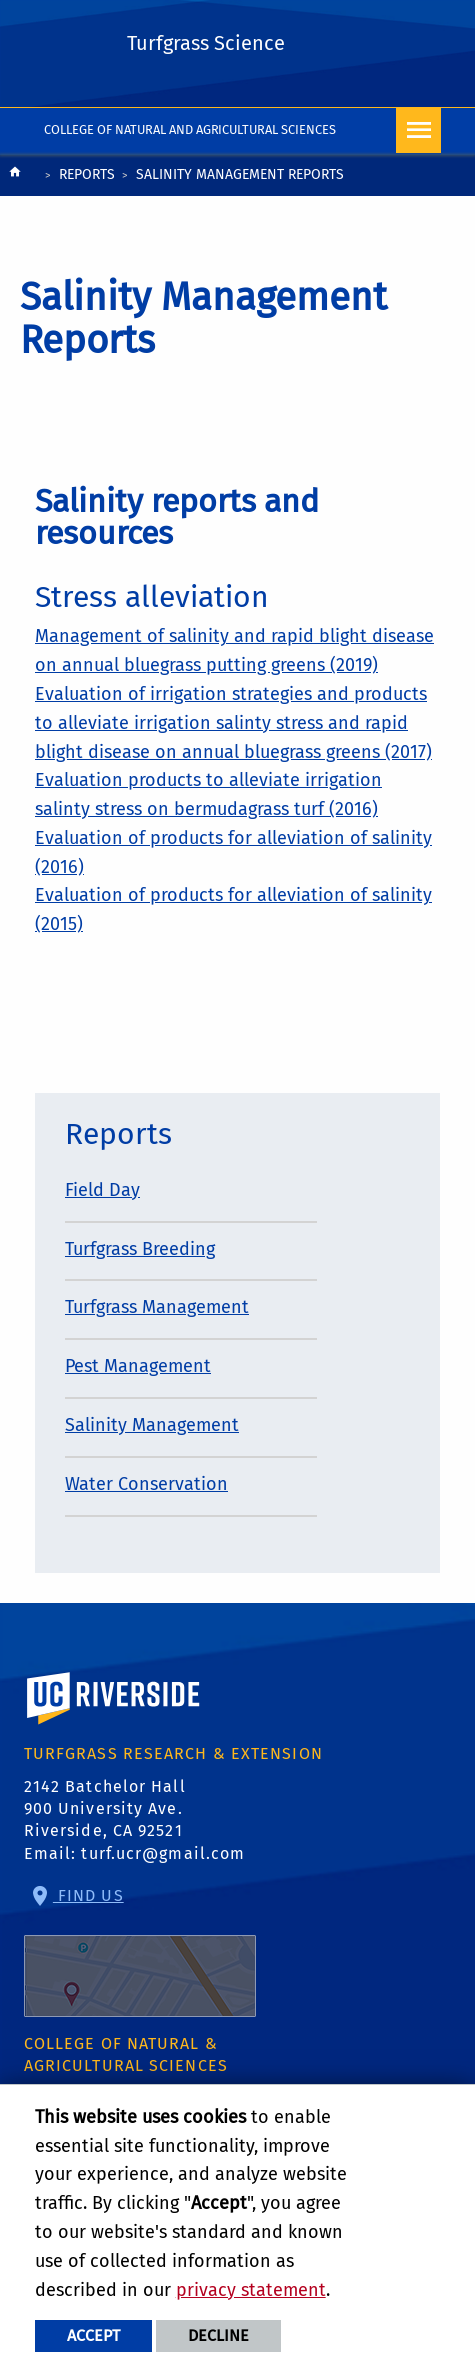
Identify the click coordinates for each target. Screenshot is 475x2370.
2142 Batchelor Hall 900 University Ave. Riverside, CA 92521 (105, 1809)
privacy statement (251, 2290)
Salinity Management (152, 1425)
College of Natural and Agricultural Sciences (190, 129)
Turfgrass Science (206, 43)
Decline (218, 2335)
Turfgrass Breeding (140, 1249)
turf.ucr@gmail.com (163, 1853)
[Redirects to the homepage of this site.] (15, 176)
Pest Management (138, 1366)
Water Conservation (146, 1484)
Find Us (140, 1951)
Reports (87, 174)
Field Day (102, 1190)
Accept (93, 2335)
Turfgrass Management (157, 1307)
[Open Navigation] (418, 130)
